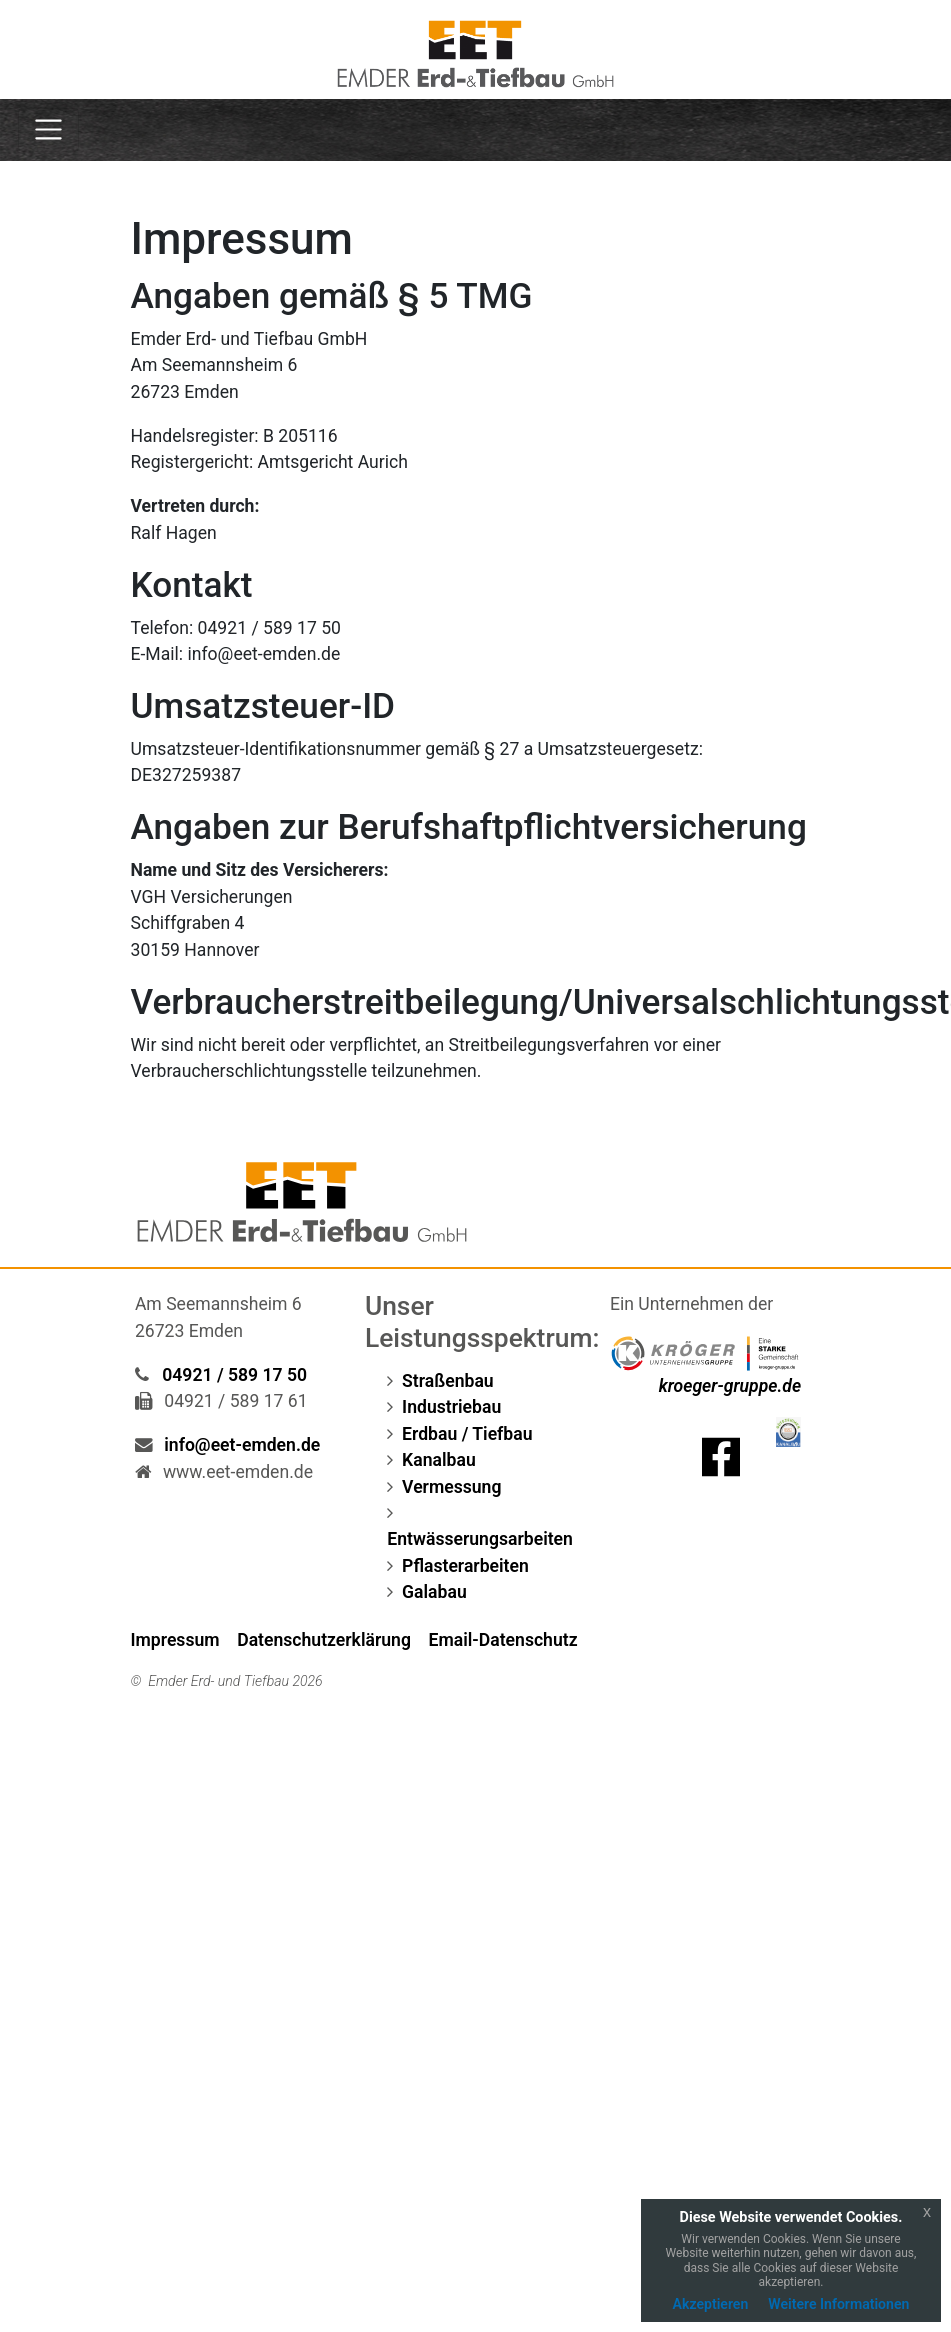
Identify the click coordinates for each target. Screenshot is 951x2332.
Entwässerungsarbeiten (480, 1539)
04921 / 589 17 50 (234, 1375)
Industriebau (451, 1407)
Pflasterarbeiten (465, 1566)
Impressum (175, 1640)
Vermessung (451, 1487)
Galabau (434, 1592)
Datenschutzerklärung (324, 1640)
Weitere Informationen (838, 2304)
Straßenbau (448, 1381)
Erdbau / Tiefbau (467, 1434)
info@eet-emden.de (242, 1445)
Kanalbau (439, 1460)
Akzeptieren (711, 2304)
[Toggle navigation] (48, 130)
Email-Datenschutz (503, 1640)
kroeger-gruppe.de (730, 1386)
